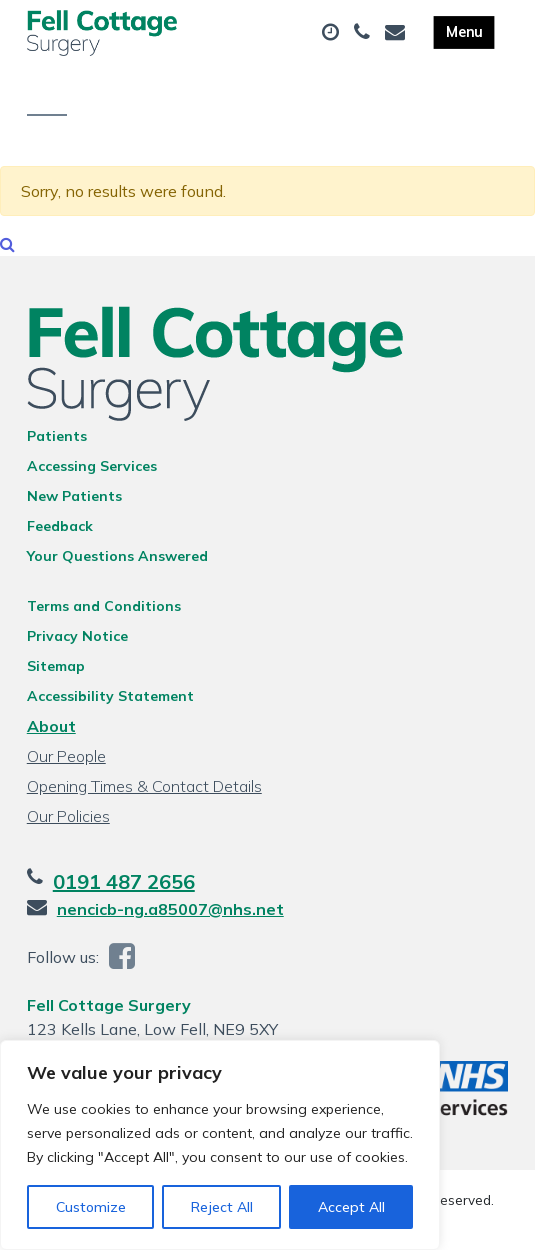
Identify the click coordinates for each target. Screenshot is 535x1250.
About (51, 726)
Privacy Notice (77, 636)
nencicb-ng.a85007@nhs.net (170, 909)
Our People (66, 756)
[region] (220, 1145)
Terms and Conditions (104, 606)
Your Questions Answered (117, 556)
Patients (57, 436)
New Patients (74, 496)
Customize (91, 1207)
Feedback (60, 526)
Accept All (351, 1207)
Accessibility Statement (110, 696)
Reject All (222, 1207)
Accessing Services (92, 466)
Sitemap (56, 666)
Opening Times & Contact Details (144, 786)
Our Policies (68, 816)
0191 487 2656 (124, 881)
